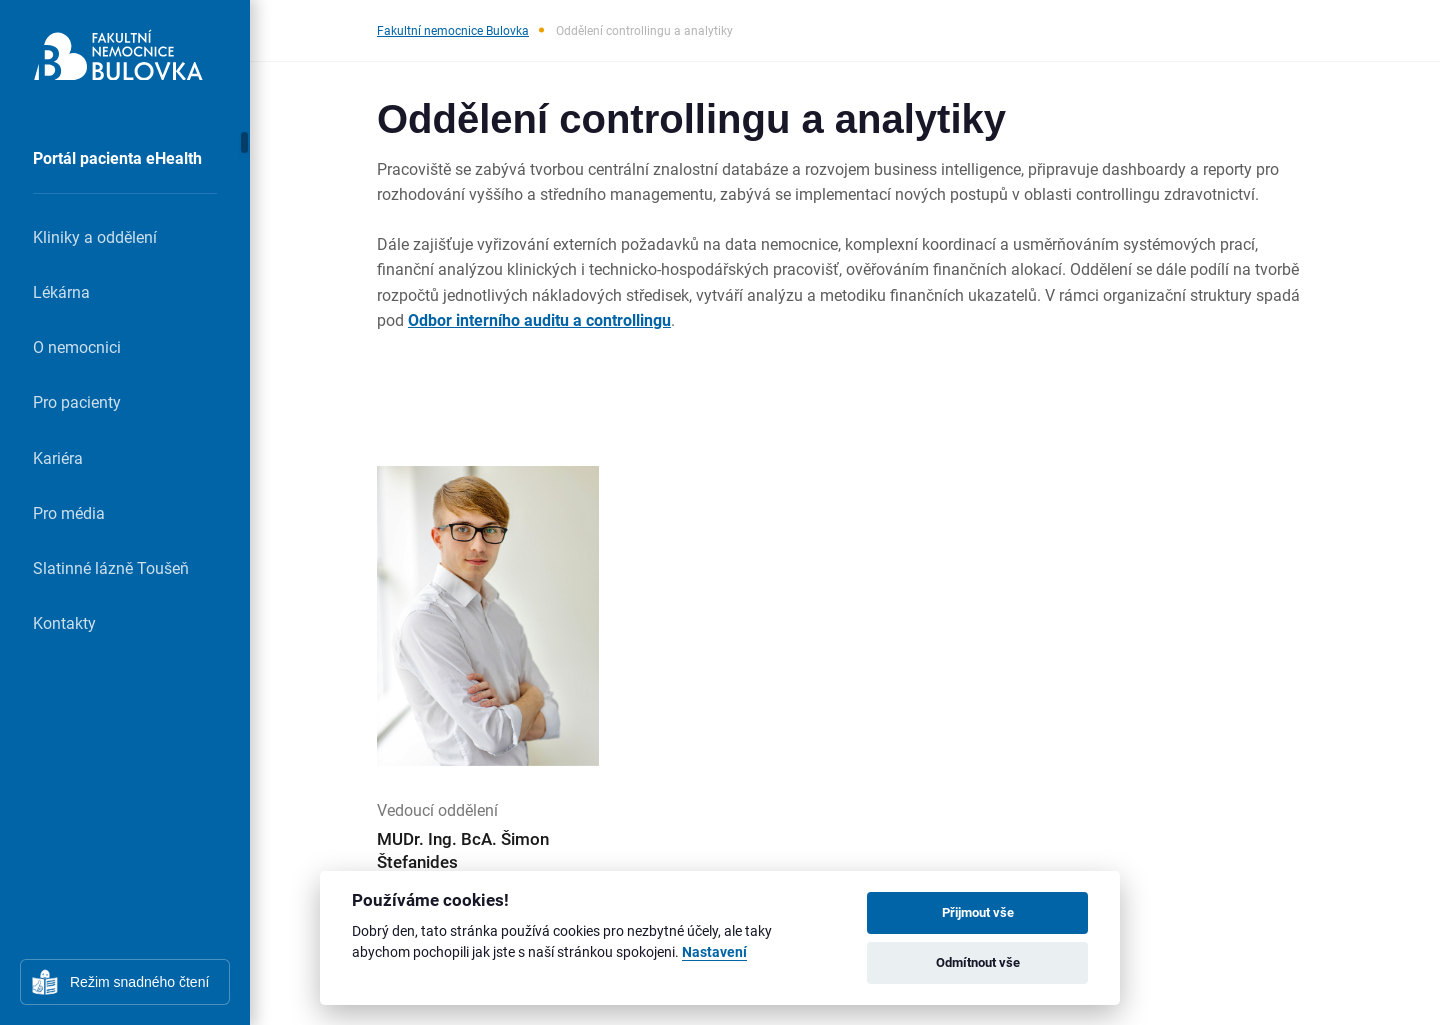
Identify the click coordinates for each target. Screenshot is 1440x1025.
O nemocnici (77, 346)
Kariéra (58, 457)
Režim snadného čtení (139, 982)
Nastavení (714, 952)
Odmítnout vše (978, 962)
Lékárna (61, 291)
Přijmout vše (978, 912)
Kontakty (64, 622)
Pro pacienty (77, 401)
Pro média (69, 512)
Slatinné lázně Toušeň (111, 567)
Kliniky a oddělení (95, 236)
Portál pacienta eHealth (117, 157)
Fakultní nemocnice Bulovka (453, 30)
